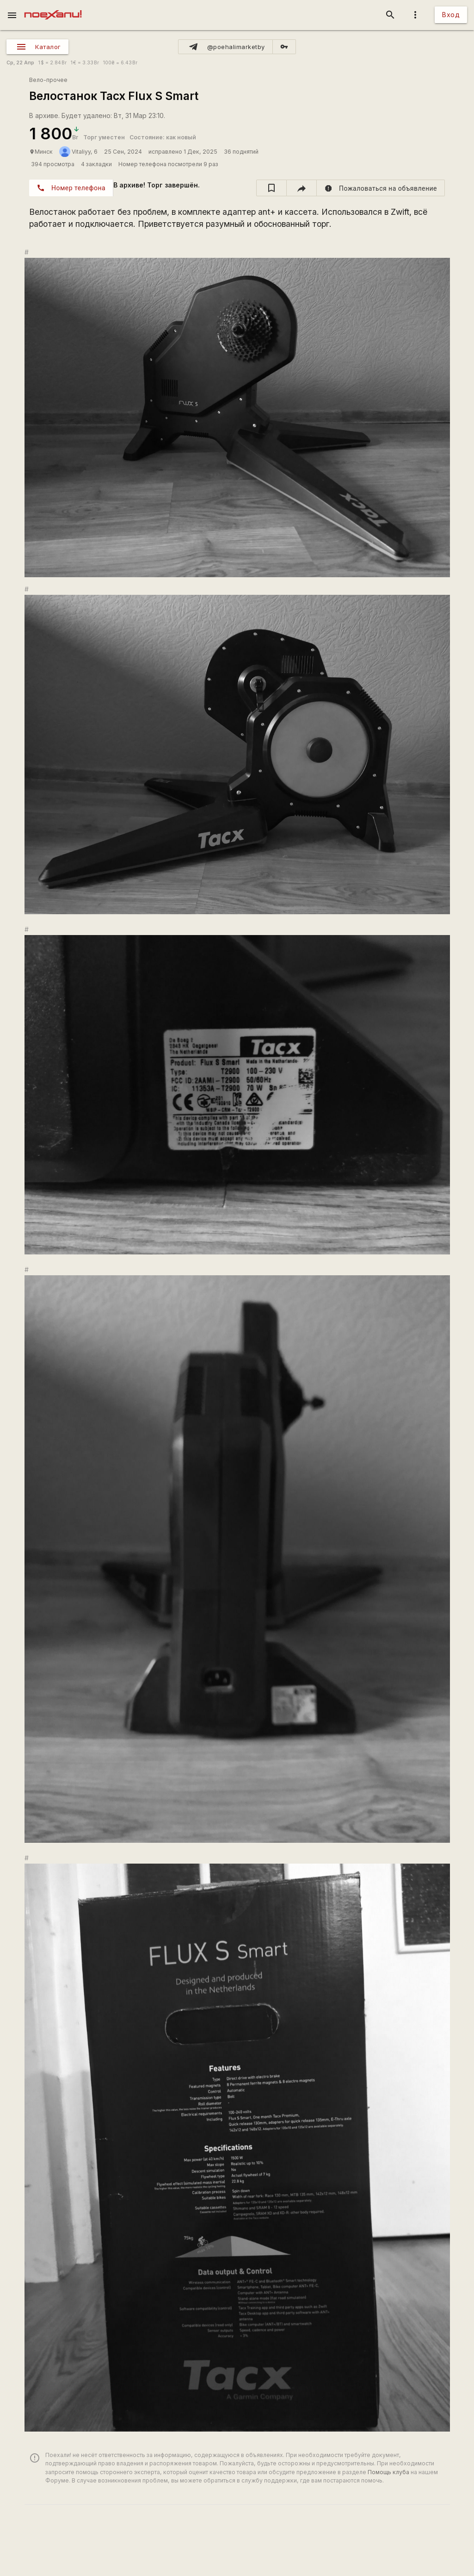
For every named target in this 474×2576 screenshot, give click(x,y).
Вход (451, 15)
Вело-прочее (48, 79)
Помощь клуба (388, 2472)
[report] (381, 188)
